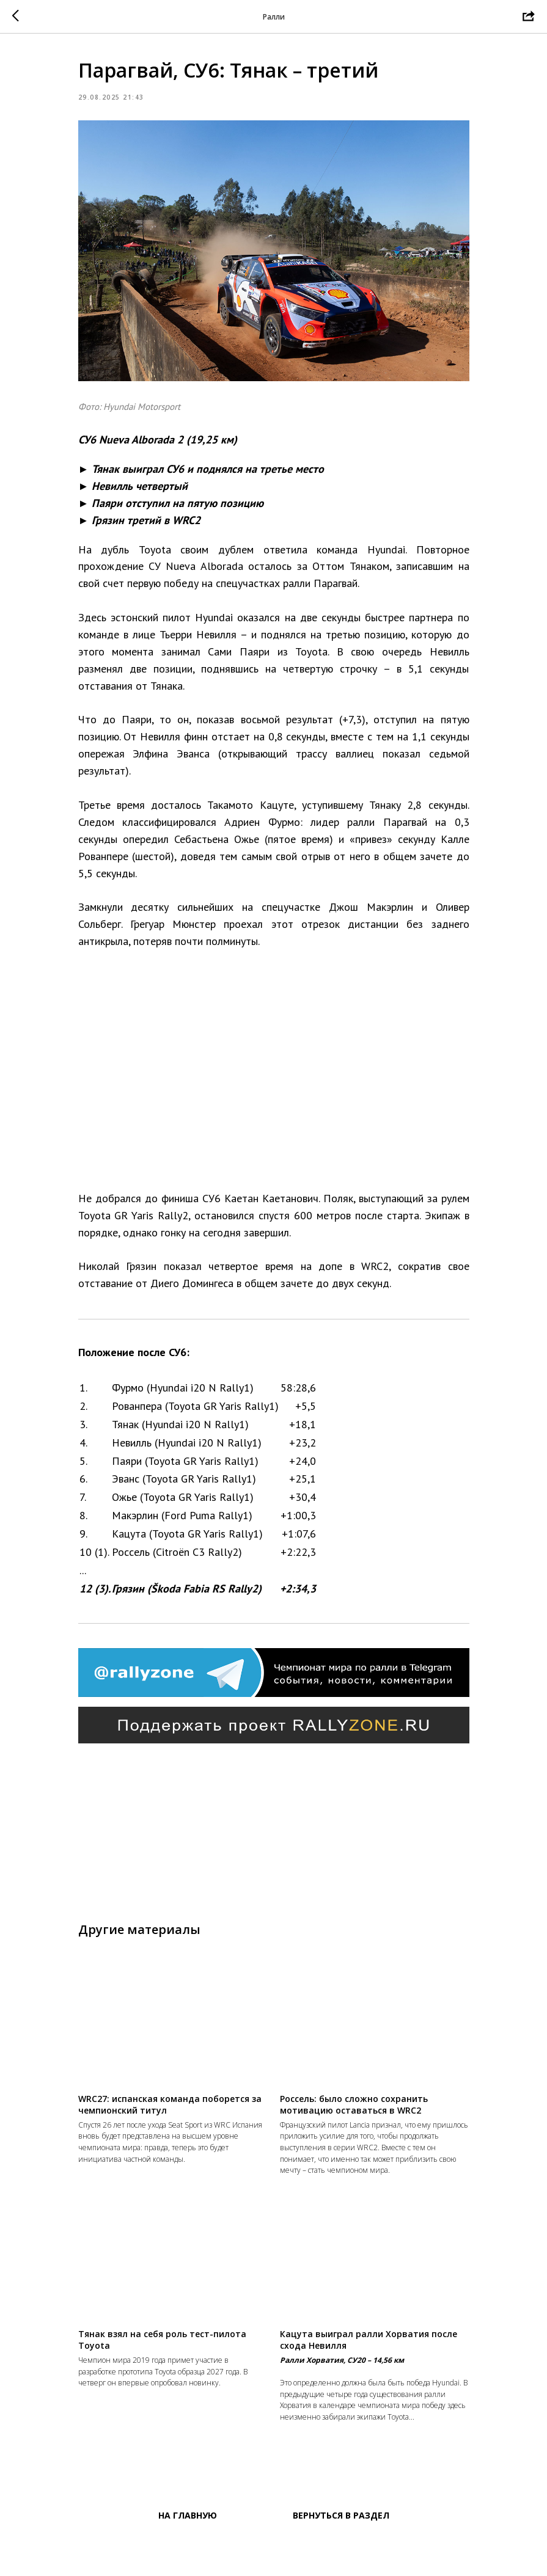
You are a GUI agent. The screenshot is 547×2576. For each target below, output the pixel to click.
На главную (187, 2564)
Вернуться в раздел (341, 2564)
